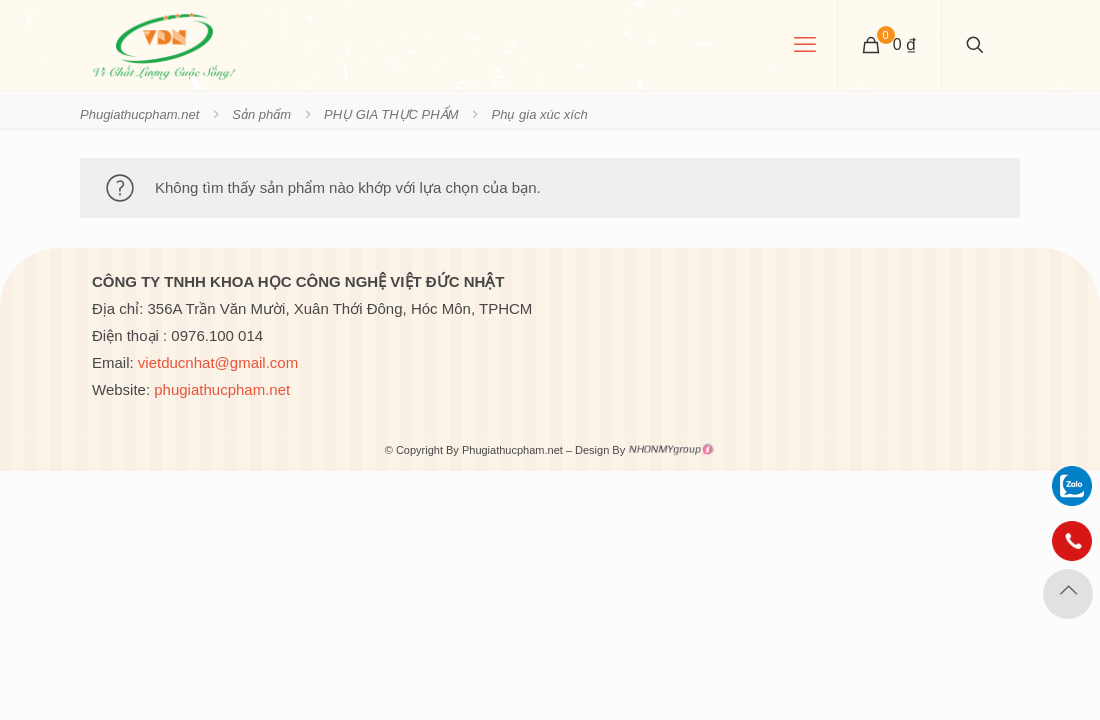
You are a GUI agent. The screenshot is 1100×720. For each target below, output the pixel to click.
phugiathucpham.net (222, 389)
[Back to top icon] (1068, 594)
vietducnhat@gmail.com (218, 362)
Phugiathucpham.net (139, 114)
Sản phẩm (261, 114)
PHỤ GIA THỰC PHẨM (391, 114)
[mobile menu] (805, 45)
